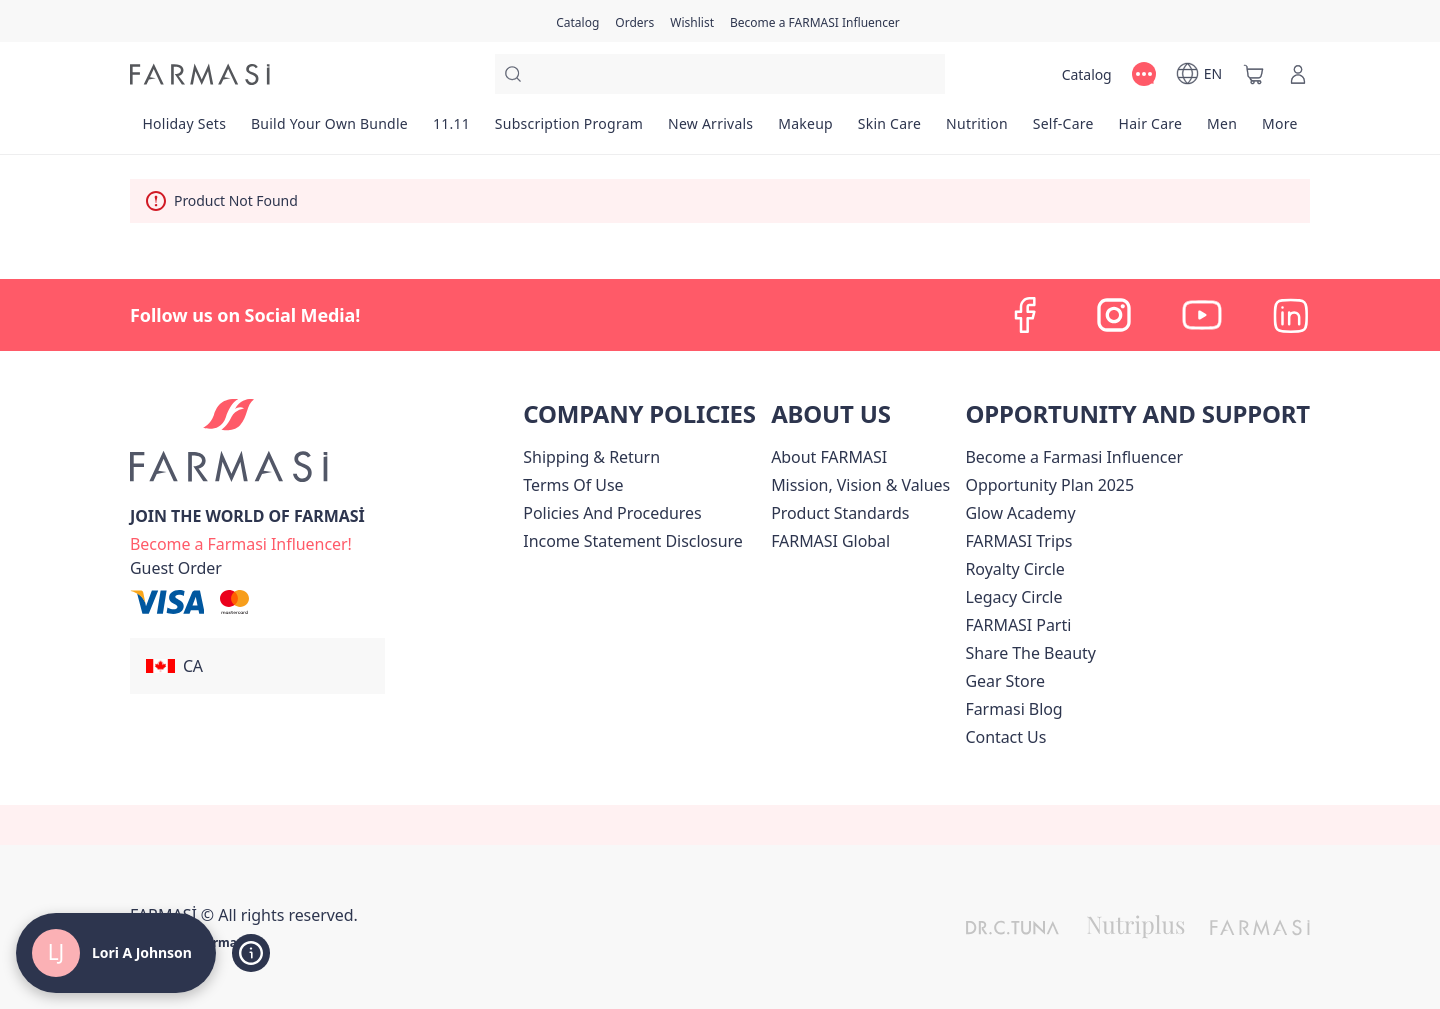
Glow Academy (1020, 513)
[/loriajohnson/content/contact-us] (1005, 737)
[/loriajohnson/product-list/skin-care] (889, 130)
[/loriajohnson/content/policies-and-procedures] (612, 513)
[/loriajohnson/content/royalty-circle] (1014, 569)
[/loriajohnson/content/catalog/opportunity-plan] (1049, 485)
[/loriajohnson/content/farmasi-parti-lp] (1018, 625)
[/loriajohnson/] (200, 74)
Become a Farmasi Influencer (1074, 457)
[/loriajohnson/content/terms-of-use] (573, 485)
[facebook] (1026, 315)
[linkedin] (1290, 315)
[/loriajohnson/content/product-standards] (840, 513)
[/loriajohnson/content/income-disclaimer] (632, 541)
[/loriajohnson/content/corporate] (830, 541)
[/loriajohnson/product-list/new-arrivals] (711, 130)
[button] (257, 666)
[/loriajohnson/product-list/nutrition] (977, 130)
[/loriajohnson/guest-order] (176, 568)
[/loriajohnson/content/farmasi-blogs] (1013, 709)
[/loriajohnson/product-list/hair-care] (1150, 130)
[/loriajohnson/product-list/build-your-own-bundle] (330, 130)
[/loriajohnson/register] (634, 21)
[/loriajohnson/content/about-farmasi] (829, 457)
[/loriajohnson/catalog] (577, 21)
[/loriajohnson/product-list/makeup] (806, 130)
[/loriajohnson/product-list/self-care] (1063, 130)
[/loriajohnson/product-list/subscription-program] (568, 130)
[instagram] (1114, 315)
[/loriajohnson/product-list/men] (1222, 130)
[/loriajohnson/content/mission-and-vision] (860, 485)
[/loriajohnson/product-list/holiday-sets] (184, 130)
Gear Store (1004, 681)
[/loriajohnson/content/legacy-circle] (1013, 597)
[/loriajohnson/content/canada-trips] (1018, 541)
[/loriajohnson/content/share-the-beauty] (1030, 653)
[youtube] (1202, 315)
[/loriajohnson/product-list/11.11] (451, 130)
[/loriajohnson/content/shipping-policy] (591, 457)
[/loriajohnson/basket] (1254, 74)
